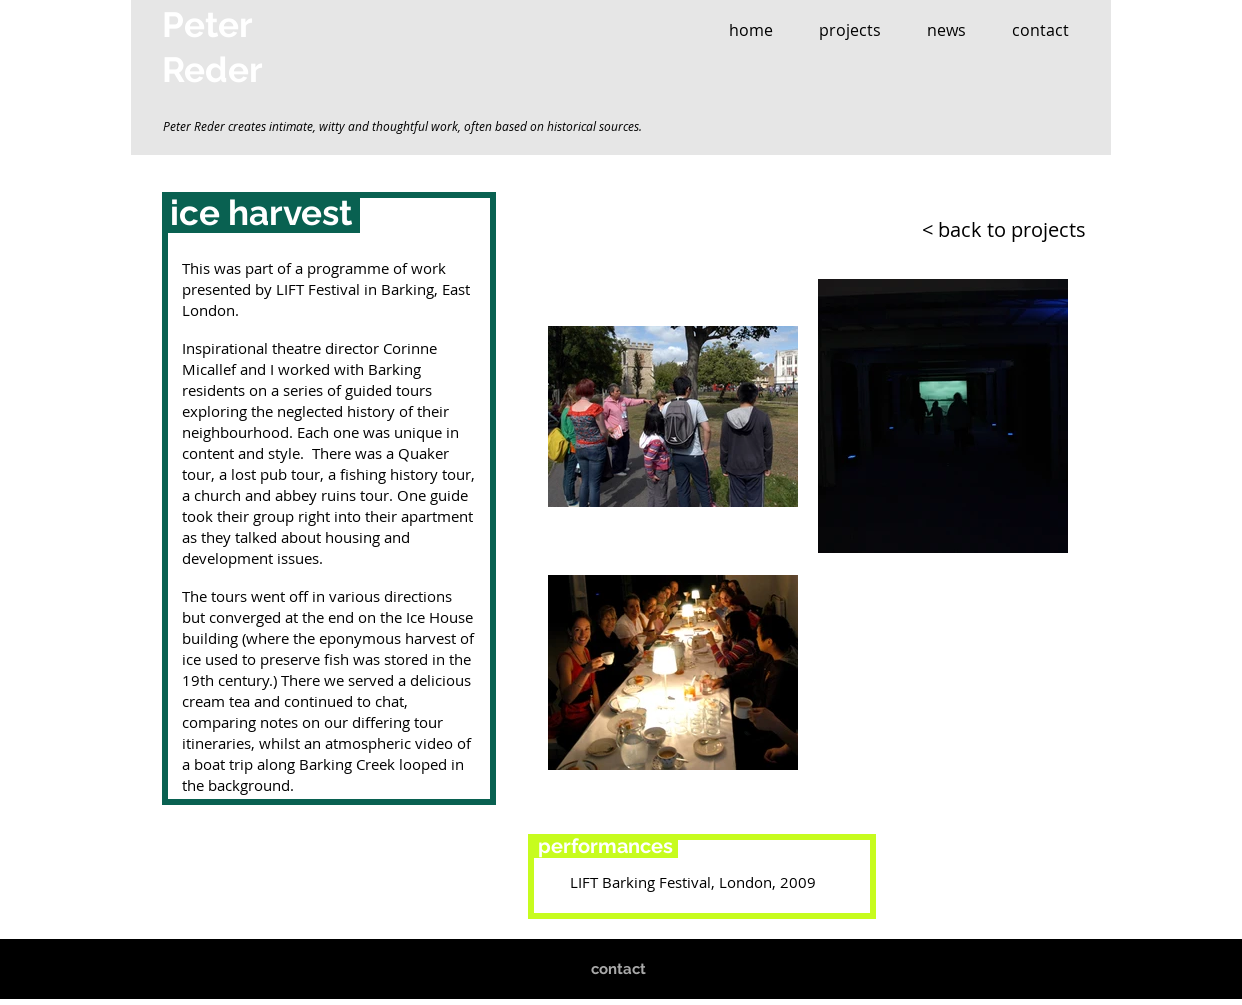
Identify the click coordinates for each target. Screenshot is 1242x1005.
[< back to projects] (975, 229)
